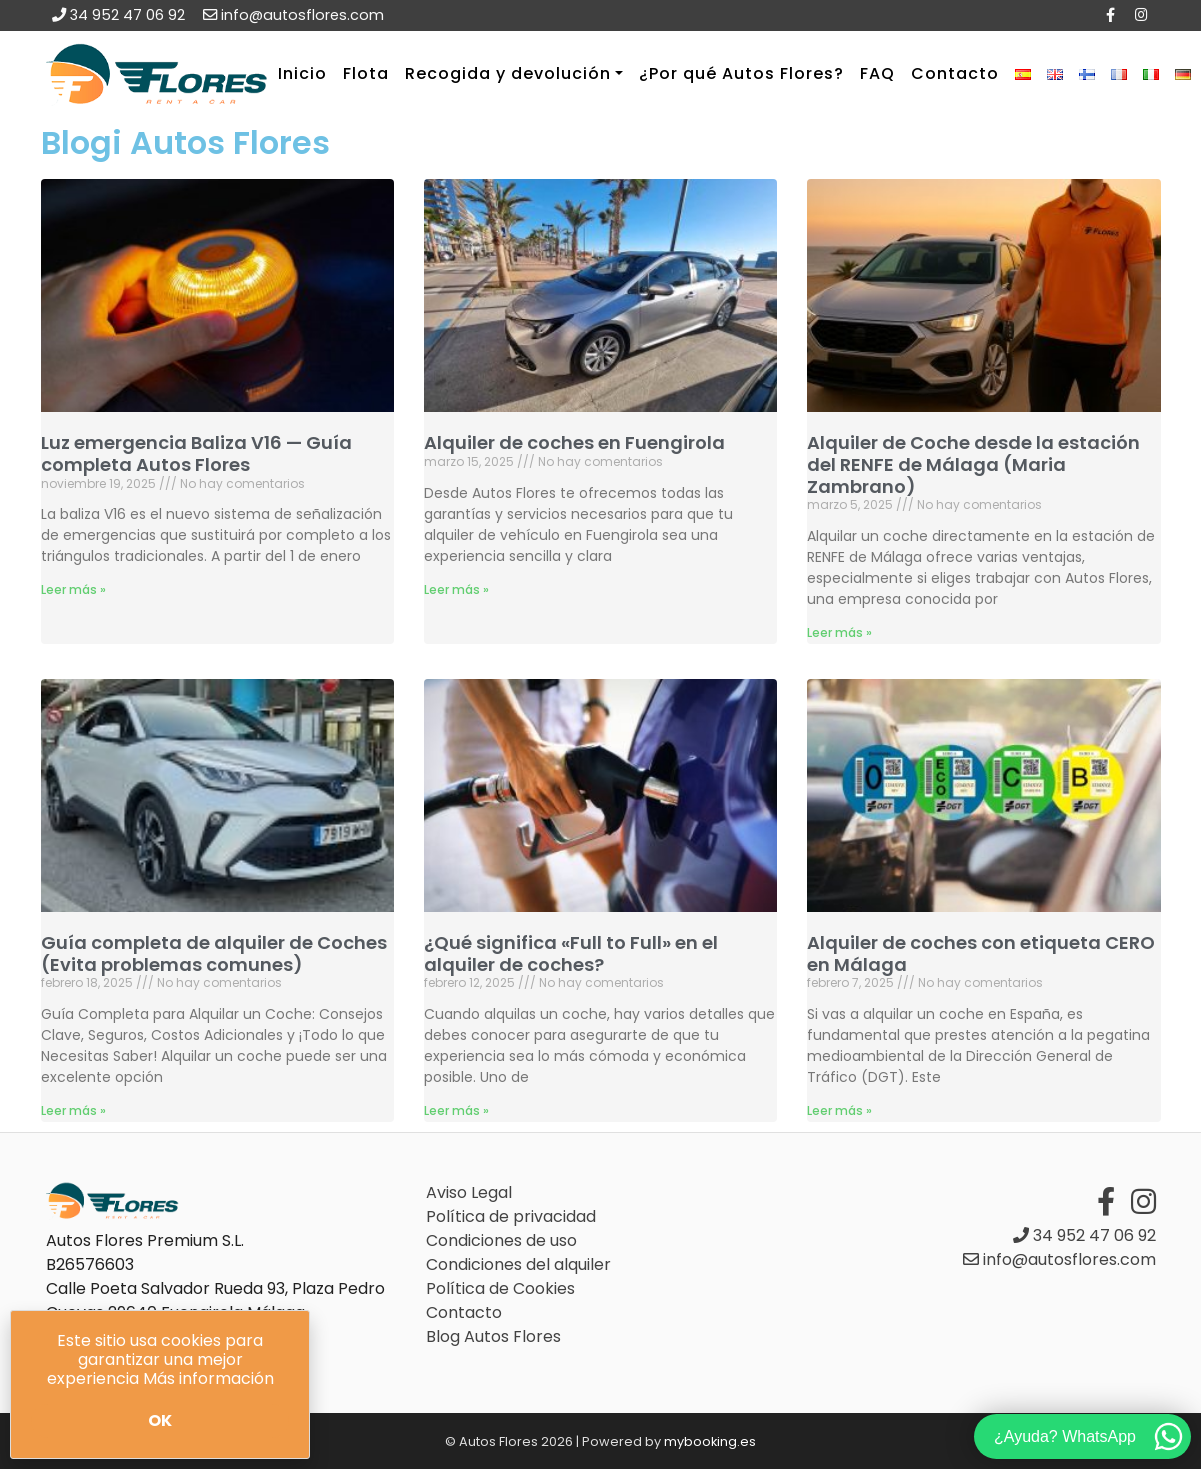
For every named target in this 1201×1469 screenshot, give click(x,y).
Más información (208, 1378)
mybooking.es (710, 1441)
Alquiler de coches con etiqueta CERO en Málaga (981, 953)
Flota (366, 73)
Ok (160, 1420)
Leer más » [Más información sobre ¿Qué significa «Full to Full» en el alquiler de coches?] (456, 1110)
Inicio (302, 73)
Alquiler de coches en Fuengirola (574, 442)
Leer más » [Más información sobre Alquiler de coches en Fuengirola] (456, 589)
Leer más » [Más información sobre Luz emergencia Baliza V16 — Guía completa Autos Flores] (73, 589)
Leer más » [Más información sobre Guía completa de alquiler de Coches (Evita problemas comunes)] (73, 1110)
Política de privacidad (511, 1216)
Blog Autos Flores (493, 1336)
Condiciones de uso (501, 1240)
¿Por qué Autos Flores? (741, 73)
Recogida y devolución (508, 73)
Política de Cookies (500, 1288)
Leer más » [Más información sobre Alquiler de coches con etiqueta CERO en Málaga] (839, 1110)
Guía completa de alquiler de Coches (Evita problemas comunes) (214, 953)
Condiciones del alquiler (518, 1264)
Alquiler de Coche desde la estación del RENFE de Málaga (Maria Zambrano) (973, 464)
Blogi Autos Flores (185, 142)
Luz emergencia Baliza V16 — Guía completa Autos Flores (196, 453)
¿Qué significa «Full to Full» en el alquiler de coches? (571, 953)
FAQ (877, 73)
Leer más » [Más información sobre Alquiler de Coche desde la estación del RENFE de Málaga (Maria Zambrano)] (839, 632)
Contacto (955, 73)
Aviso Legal (469, 1192)
